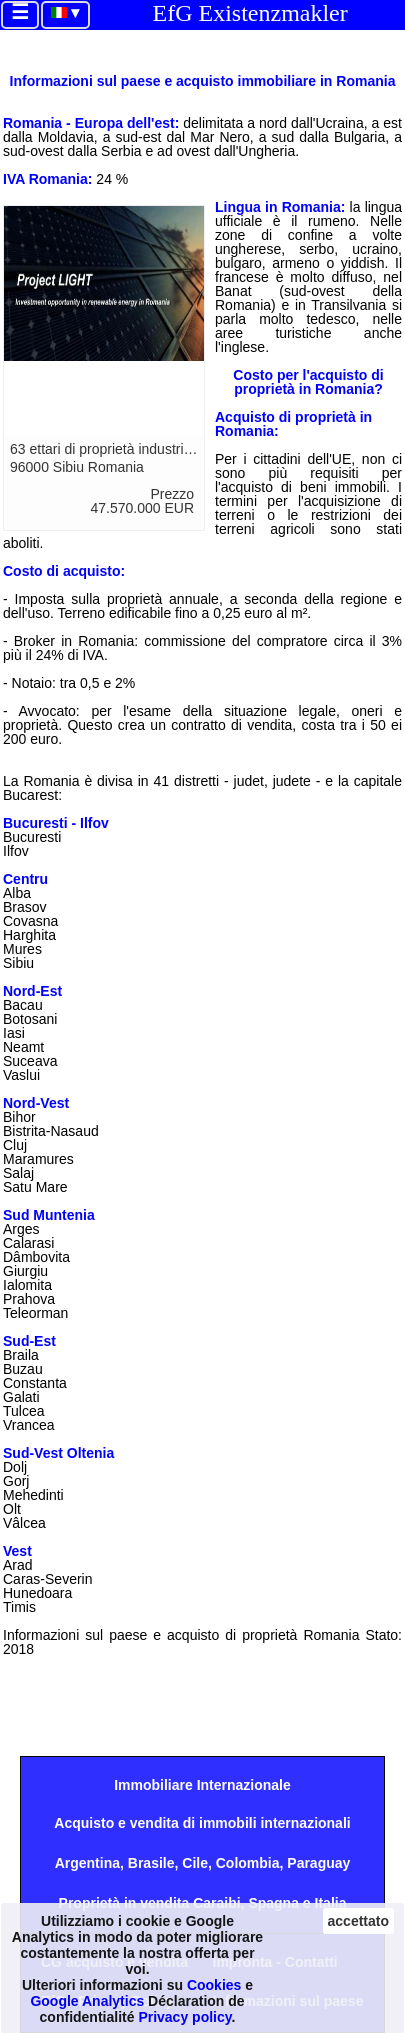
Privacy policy (184, 2017)
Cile (195, 1863)
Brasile (151, 1863)
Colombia (248, 1863)
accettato (358, 1921)
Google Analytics (87, 2001)
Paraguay (318, 1863)
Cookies (214, 1985)
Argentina (87, 1863)
